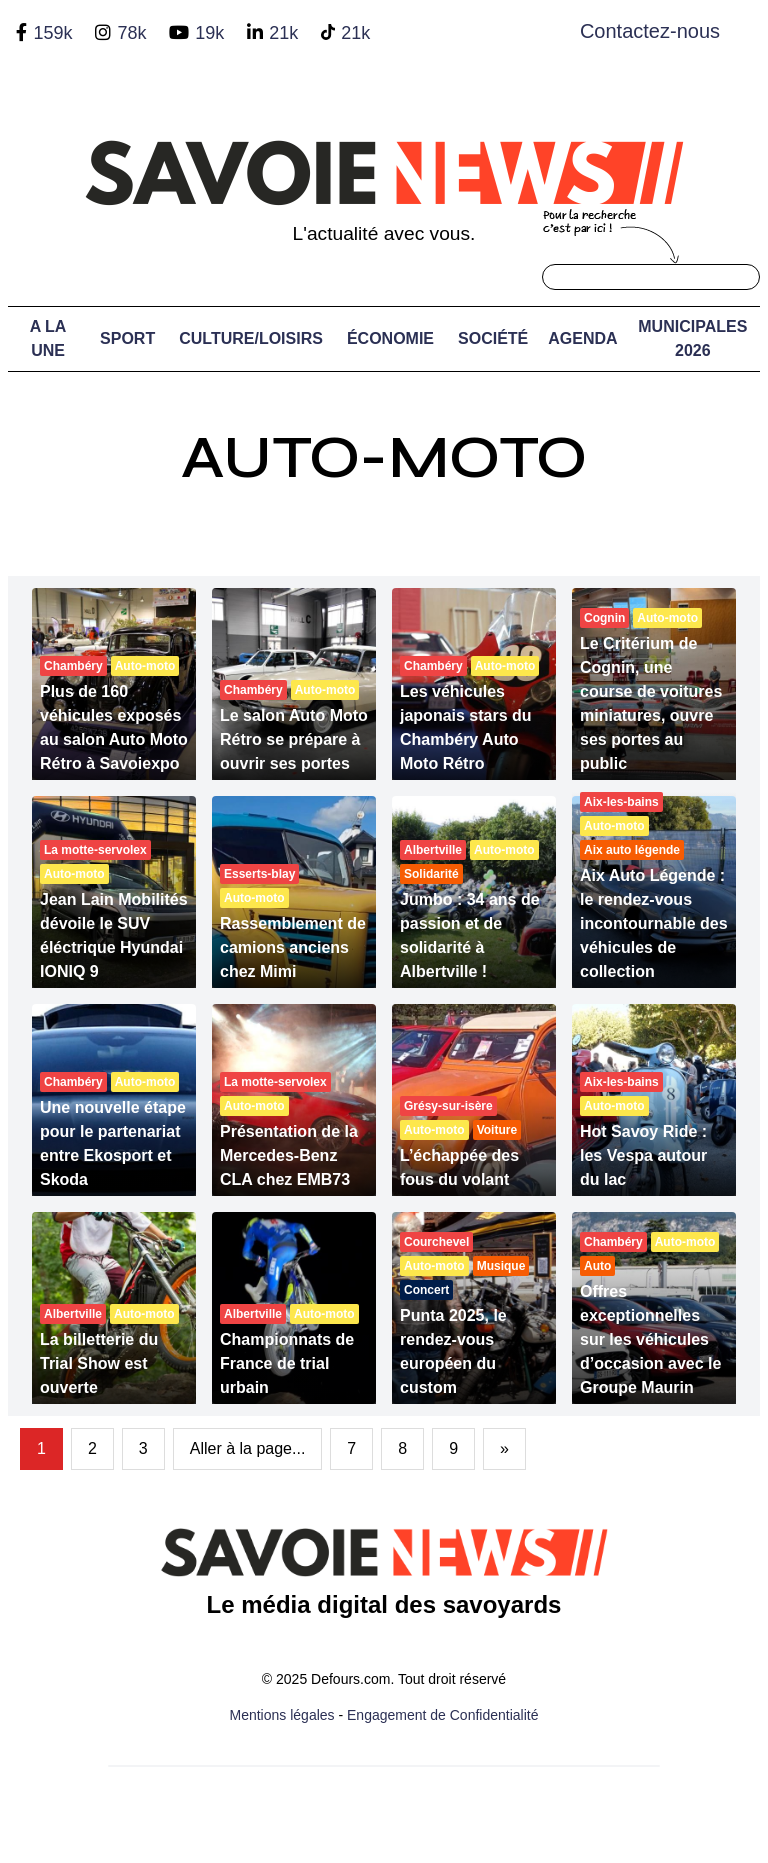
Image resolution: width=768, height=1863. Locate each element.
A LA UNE (48, 338)
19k (209, 33)
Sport (127, 338)
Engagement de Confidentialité (442, 1715)
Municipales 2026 (692, 338)
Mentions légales (282, 1715)
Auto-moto (384, 457)
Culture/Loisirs (251, 338)
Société (493, 338)
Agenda (582, 338)
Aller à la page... (248, 1448)
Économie (390, 338)
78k (131, 33)
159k (52, 33)
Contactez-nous (650, 31)
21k (283, 33)
